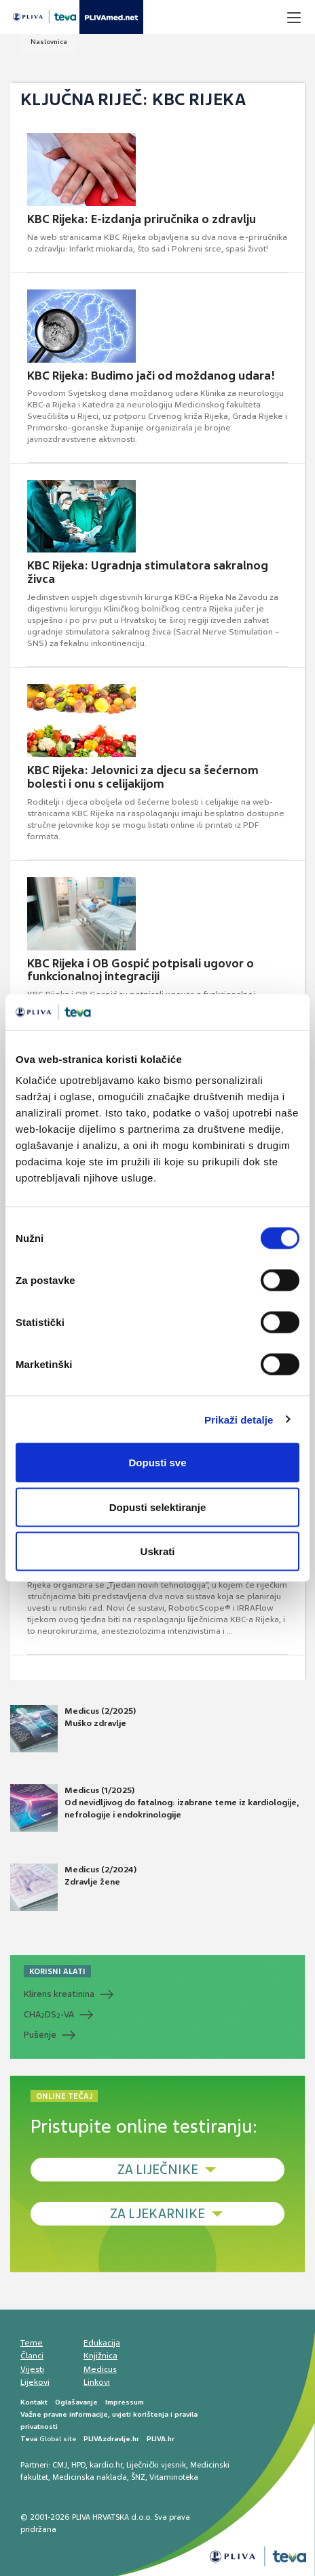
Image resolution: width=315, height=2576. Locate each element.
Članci (31, 2355)
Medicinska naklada (89, 2477)
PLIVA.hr (160, 2438)
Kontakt (34, 2402)
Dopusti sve (157, 1462)
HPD (78, 2465)
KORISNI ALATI (57, 1971)
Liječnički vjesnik (156, 2465)
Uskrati (158, 1551)
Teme (31, 2342)
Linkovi (97, 2382)
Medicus (100, 2369)
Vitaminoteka (173, 2477)
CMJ (59, 2465)
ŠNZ (138, 2477)
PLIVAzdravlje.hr (111, 2438)
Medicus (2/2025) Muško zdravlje (73, 1728)
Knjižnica (100, 2355)
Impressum (124, 2402)
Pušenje (40, 2034)
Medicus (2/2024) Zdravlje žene (73, 1887)
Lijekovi (35, 2382)
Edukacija (102, 2342)
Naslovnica (49, 41)
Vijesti (32, 2369)
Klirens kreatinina (59, 1994)
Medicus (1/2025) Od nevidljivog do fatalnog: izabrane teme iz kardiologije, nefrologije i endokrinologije (154, 1808)
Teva (28, 2438)
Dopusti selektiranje (157, 1506)
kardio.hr (106, 2465)
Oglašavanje (76, 2402)
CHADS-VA (49, 2015)
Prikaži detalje (239, 1419)
